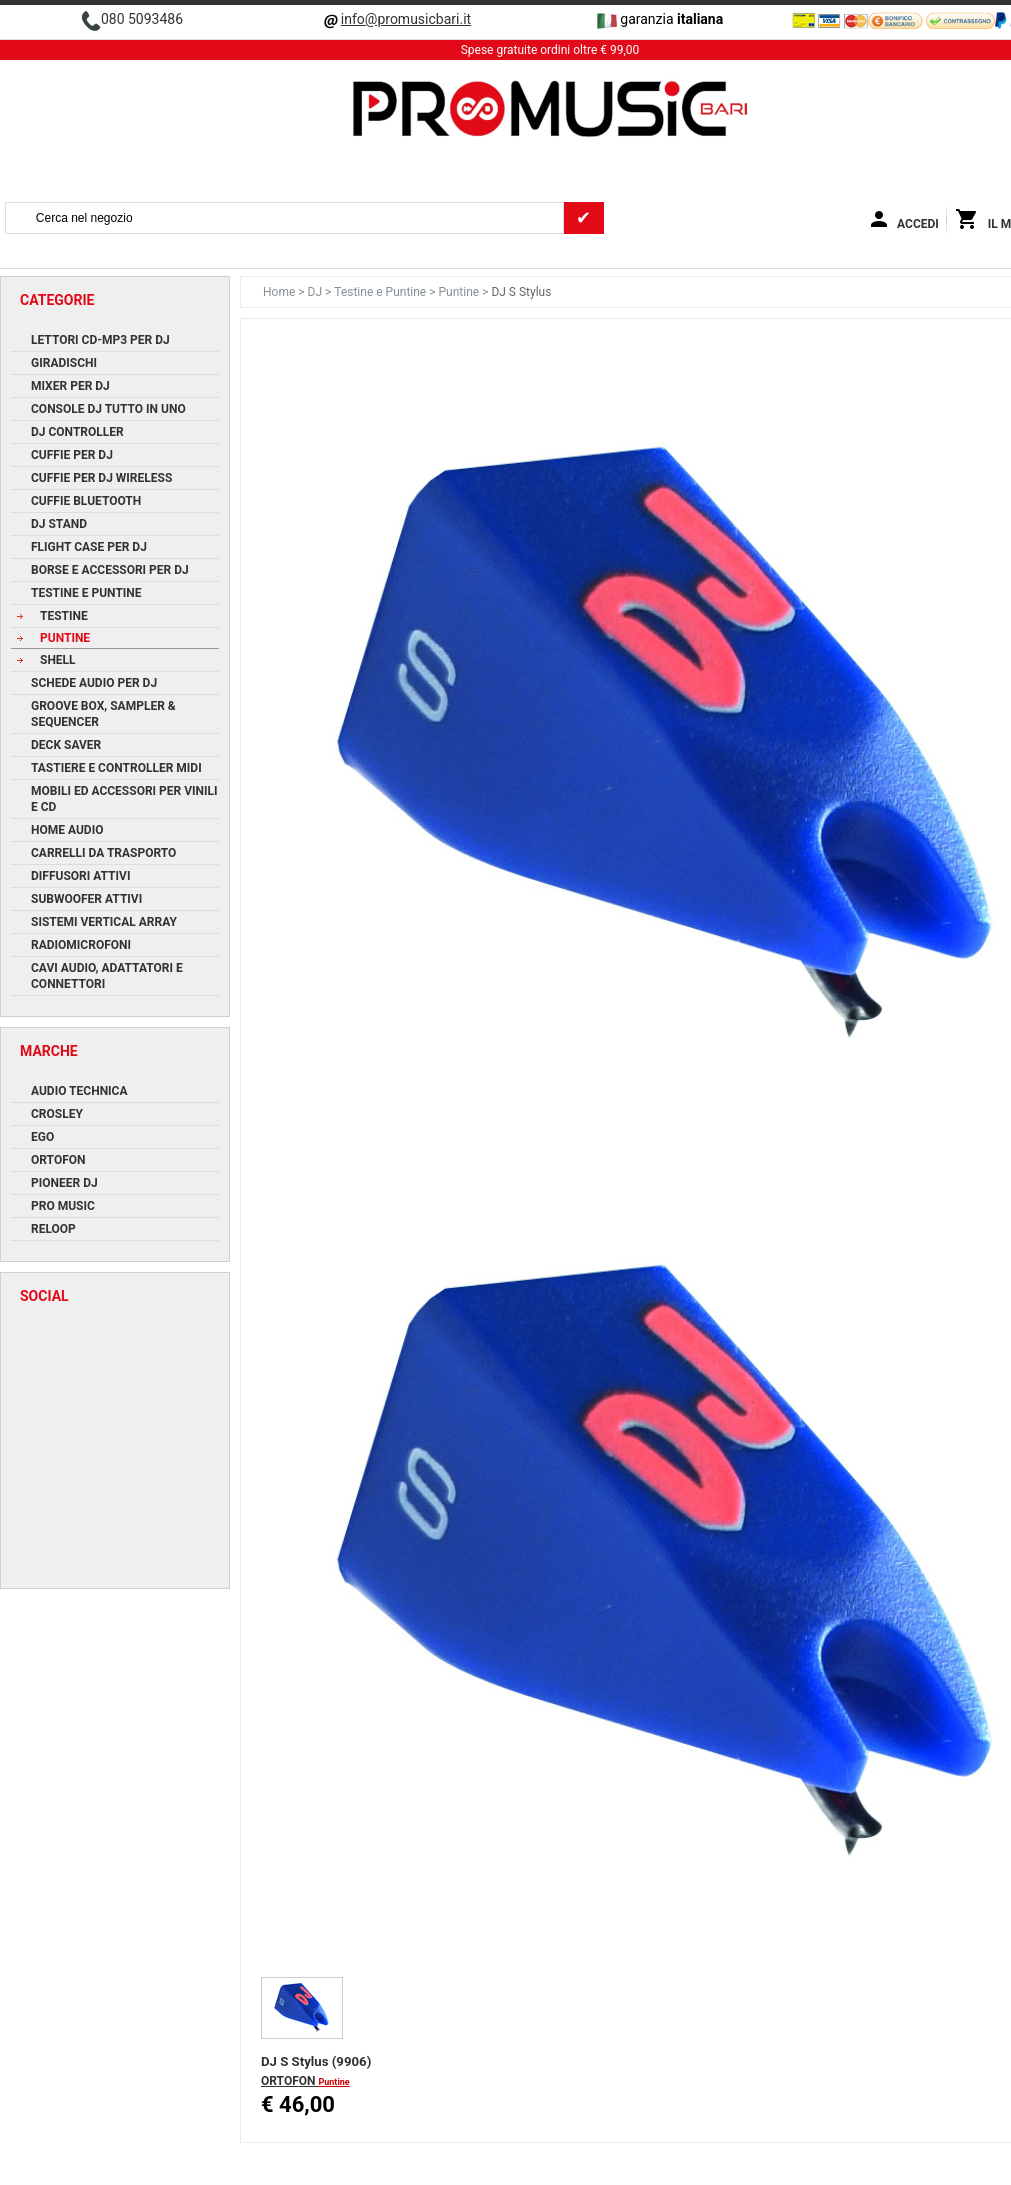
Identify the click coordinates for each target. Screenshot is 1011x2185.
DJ (316, 292)
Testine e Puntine (381, 292)
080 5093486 (142, 19)
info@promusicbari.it (406, 19)
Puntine (460, 292)
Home (280, 292)
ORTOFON (289, 2081)
